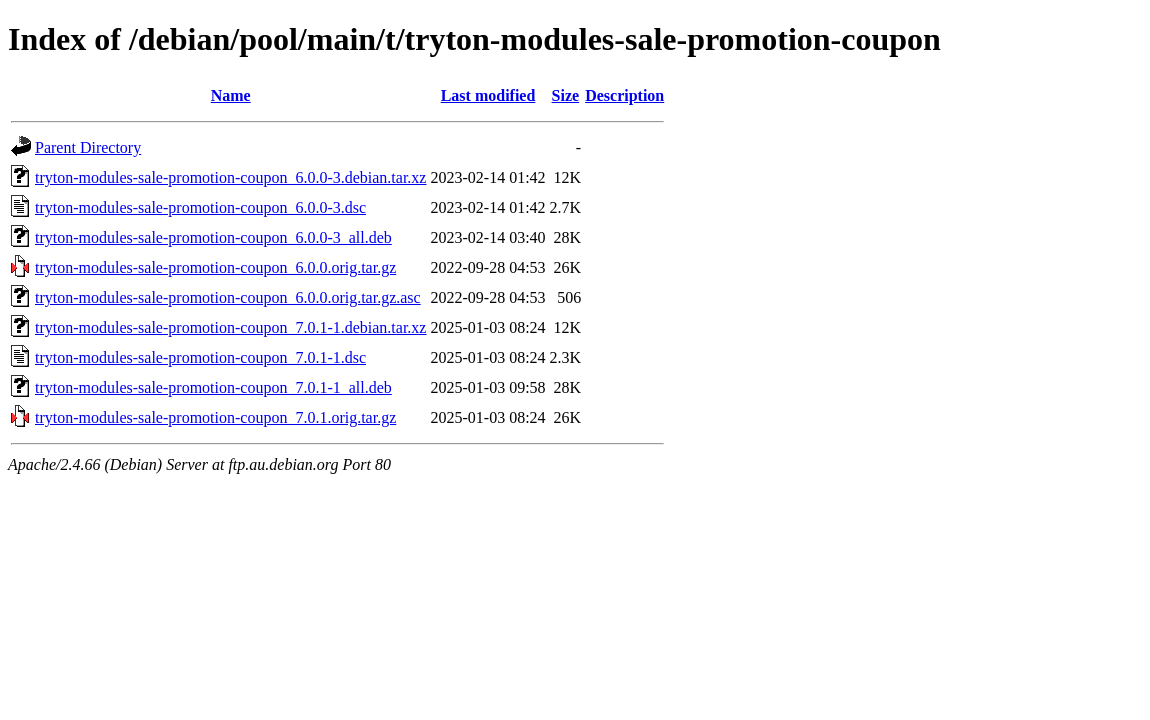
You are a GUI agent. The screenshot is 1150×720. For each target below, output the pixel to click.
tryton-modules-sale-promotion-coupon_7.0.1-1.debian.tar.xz (230, 327)
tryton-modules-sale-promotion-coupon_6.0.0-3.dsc (200, 207)
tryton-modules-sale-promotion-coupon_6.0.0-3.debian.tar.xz (230, 177)
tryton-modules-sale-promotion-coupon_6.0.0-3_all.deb (213, 237)
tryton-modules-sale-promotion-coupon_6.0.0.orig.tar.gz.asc (228, 297)
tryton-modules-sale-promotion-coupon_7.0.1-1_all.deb (213, 387)
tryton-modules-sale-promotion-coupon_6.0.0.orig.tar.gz (215, 267)
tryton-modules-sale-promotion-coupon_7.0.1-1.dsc (200, 357)
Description (624, 95)
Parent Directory (88, 147)
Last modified (488, 95)
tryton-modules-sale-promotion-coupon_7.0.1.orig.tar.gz (215, 417)
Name (231, 95)
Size (566, 95)
